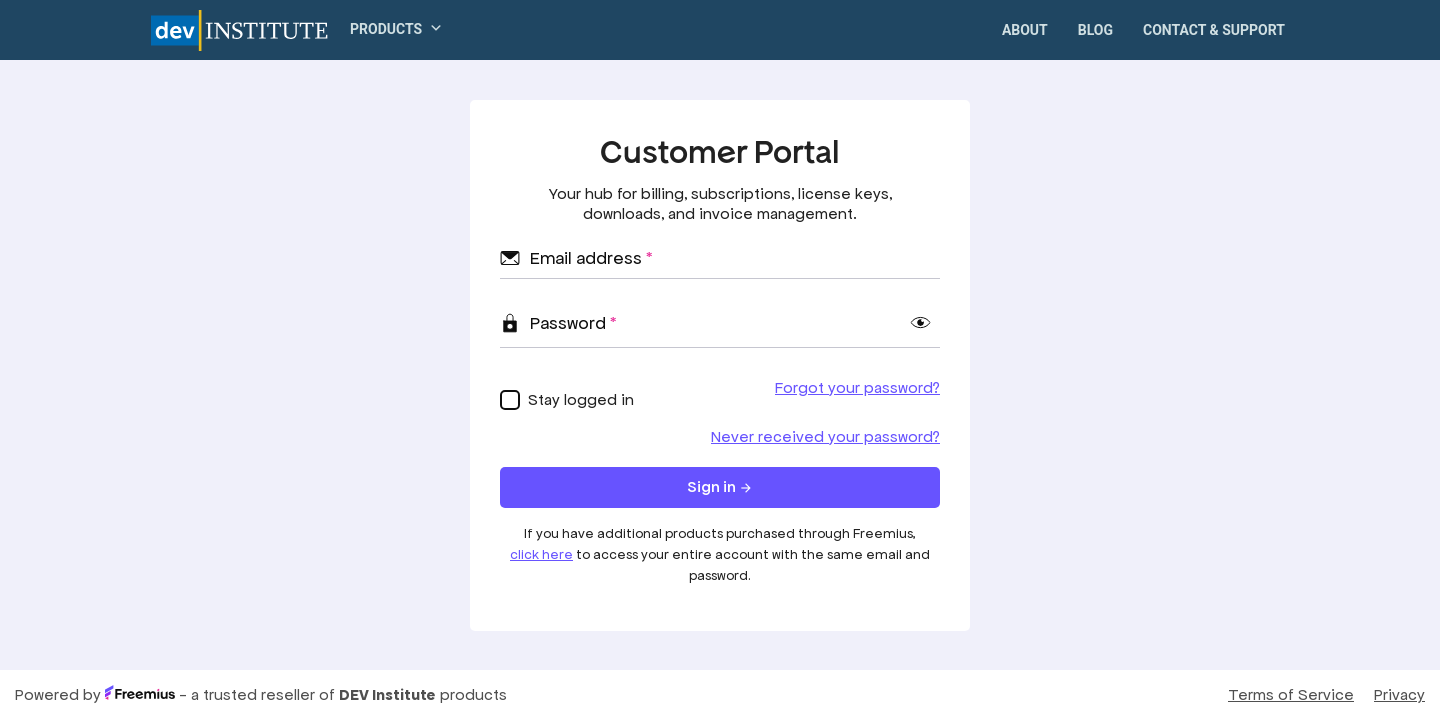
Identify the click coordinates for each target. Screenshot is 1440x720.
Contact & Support (1214, 30)
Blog (1095, 30)
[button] (388, 29)
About (1025, 30)
